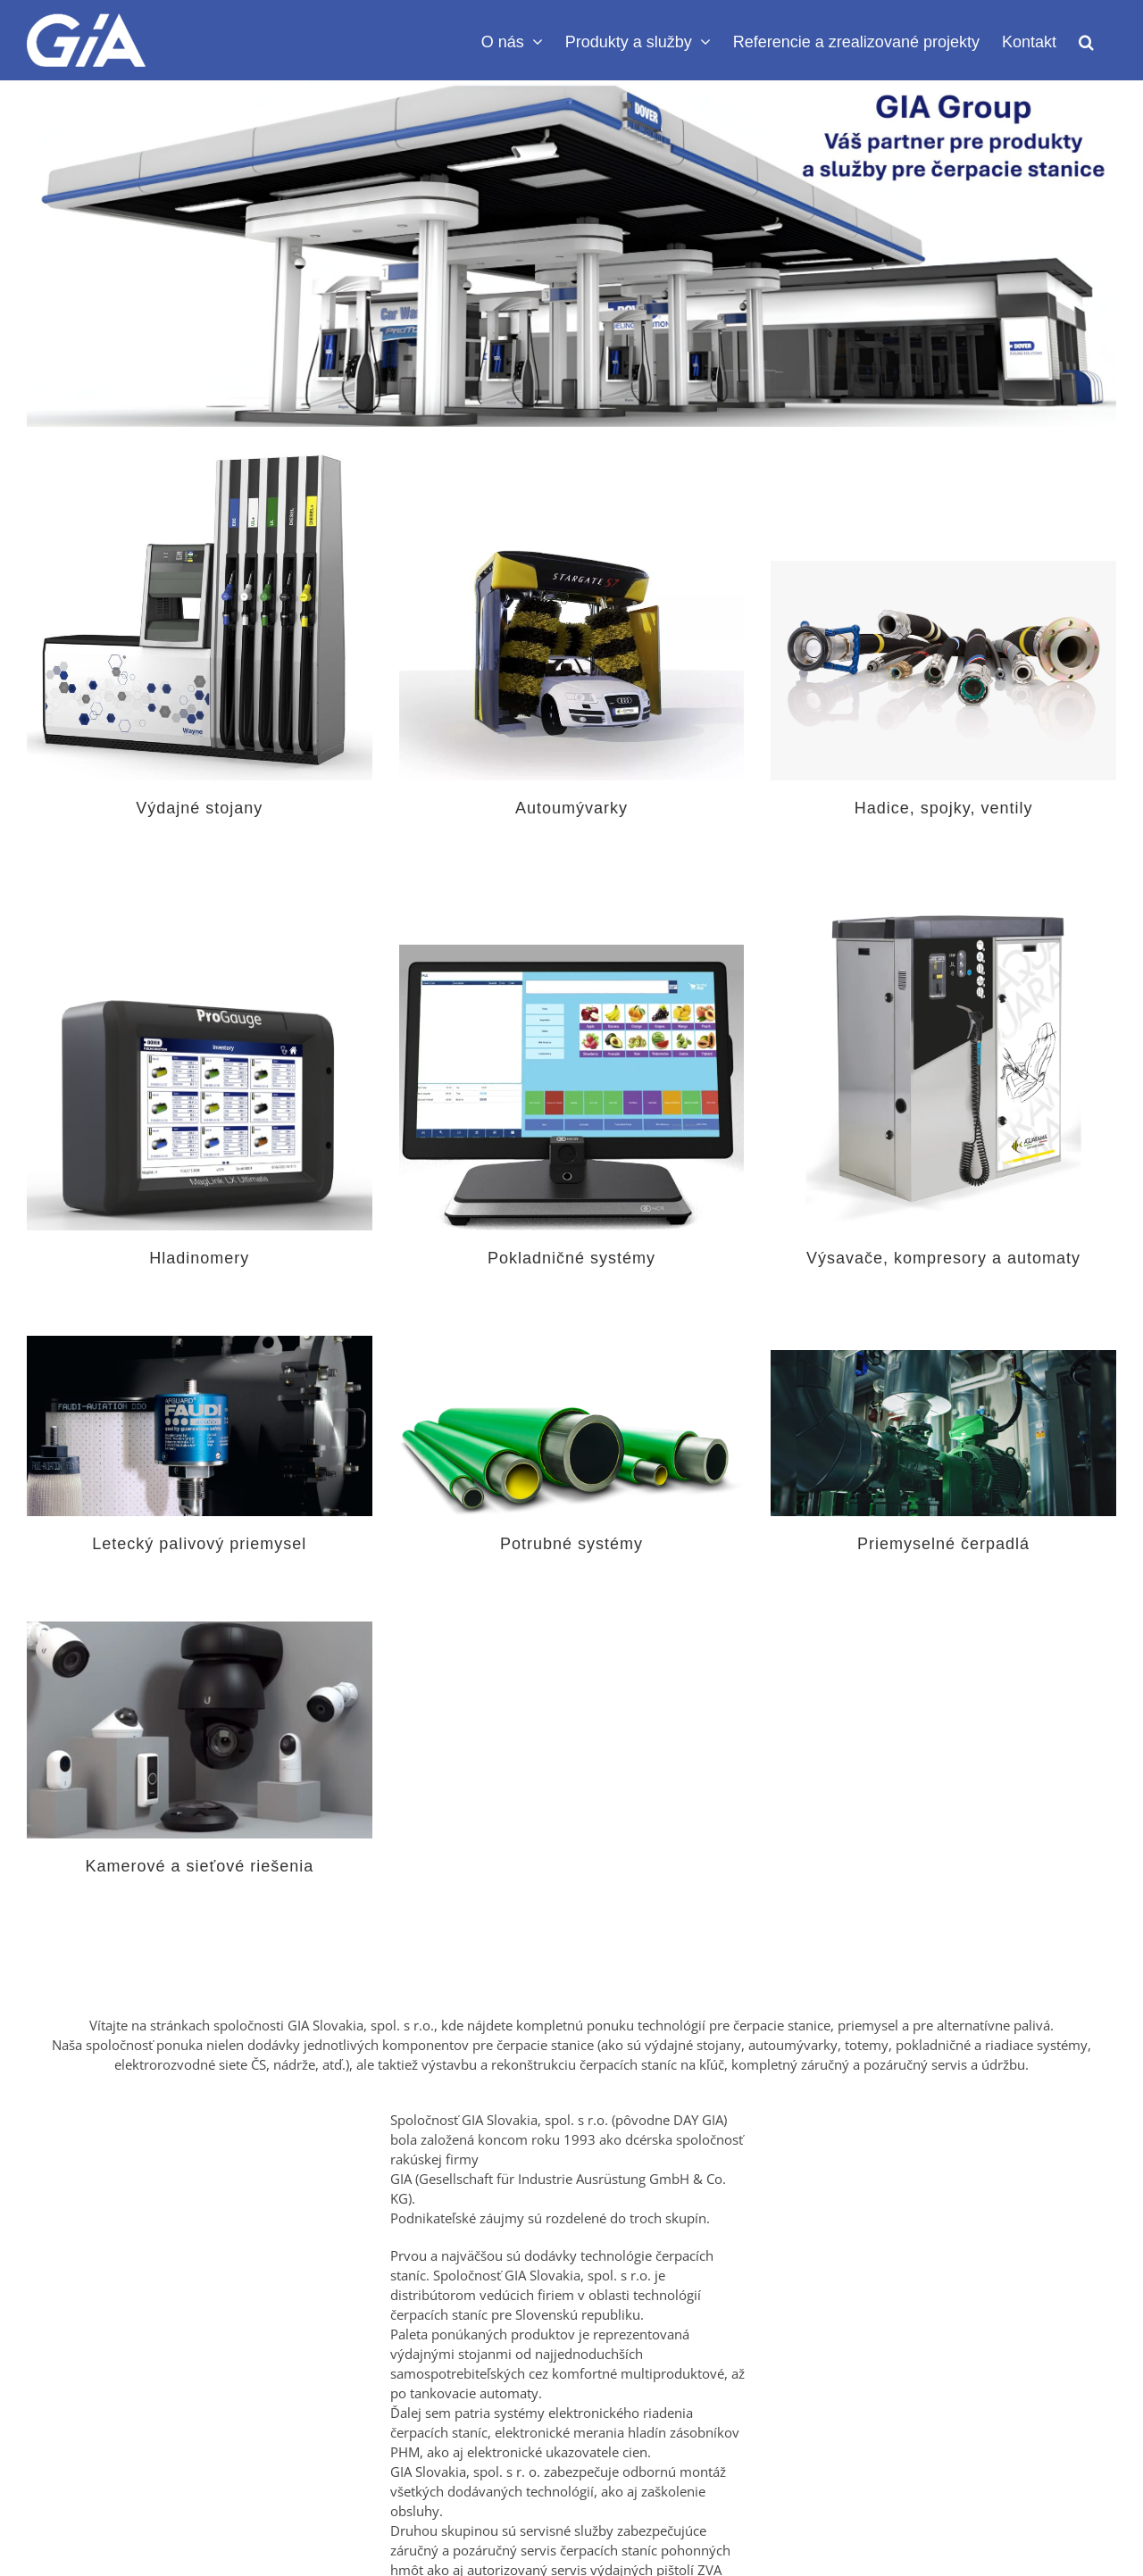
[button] (1086, 40)
